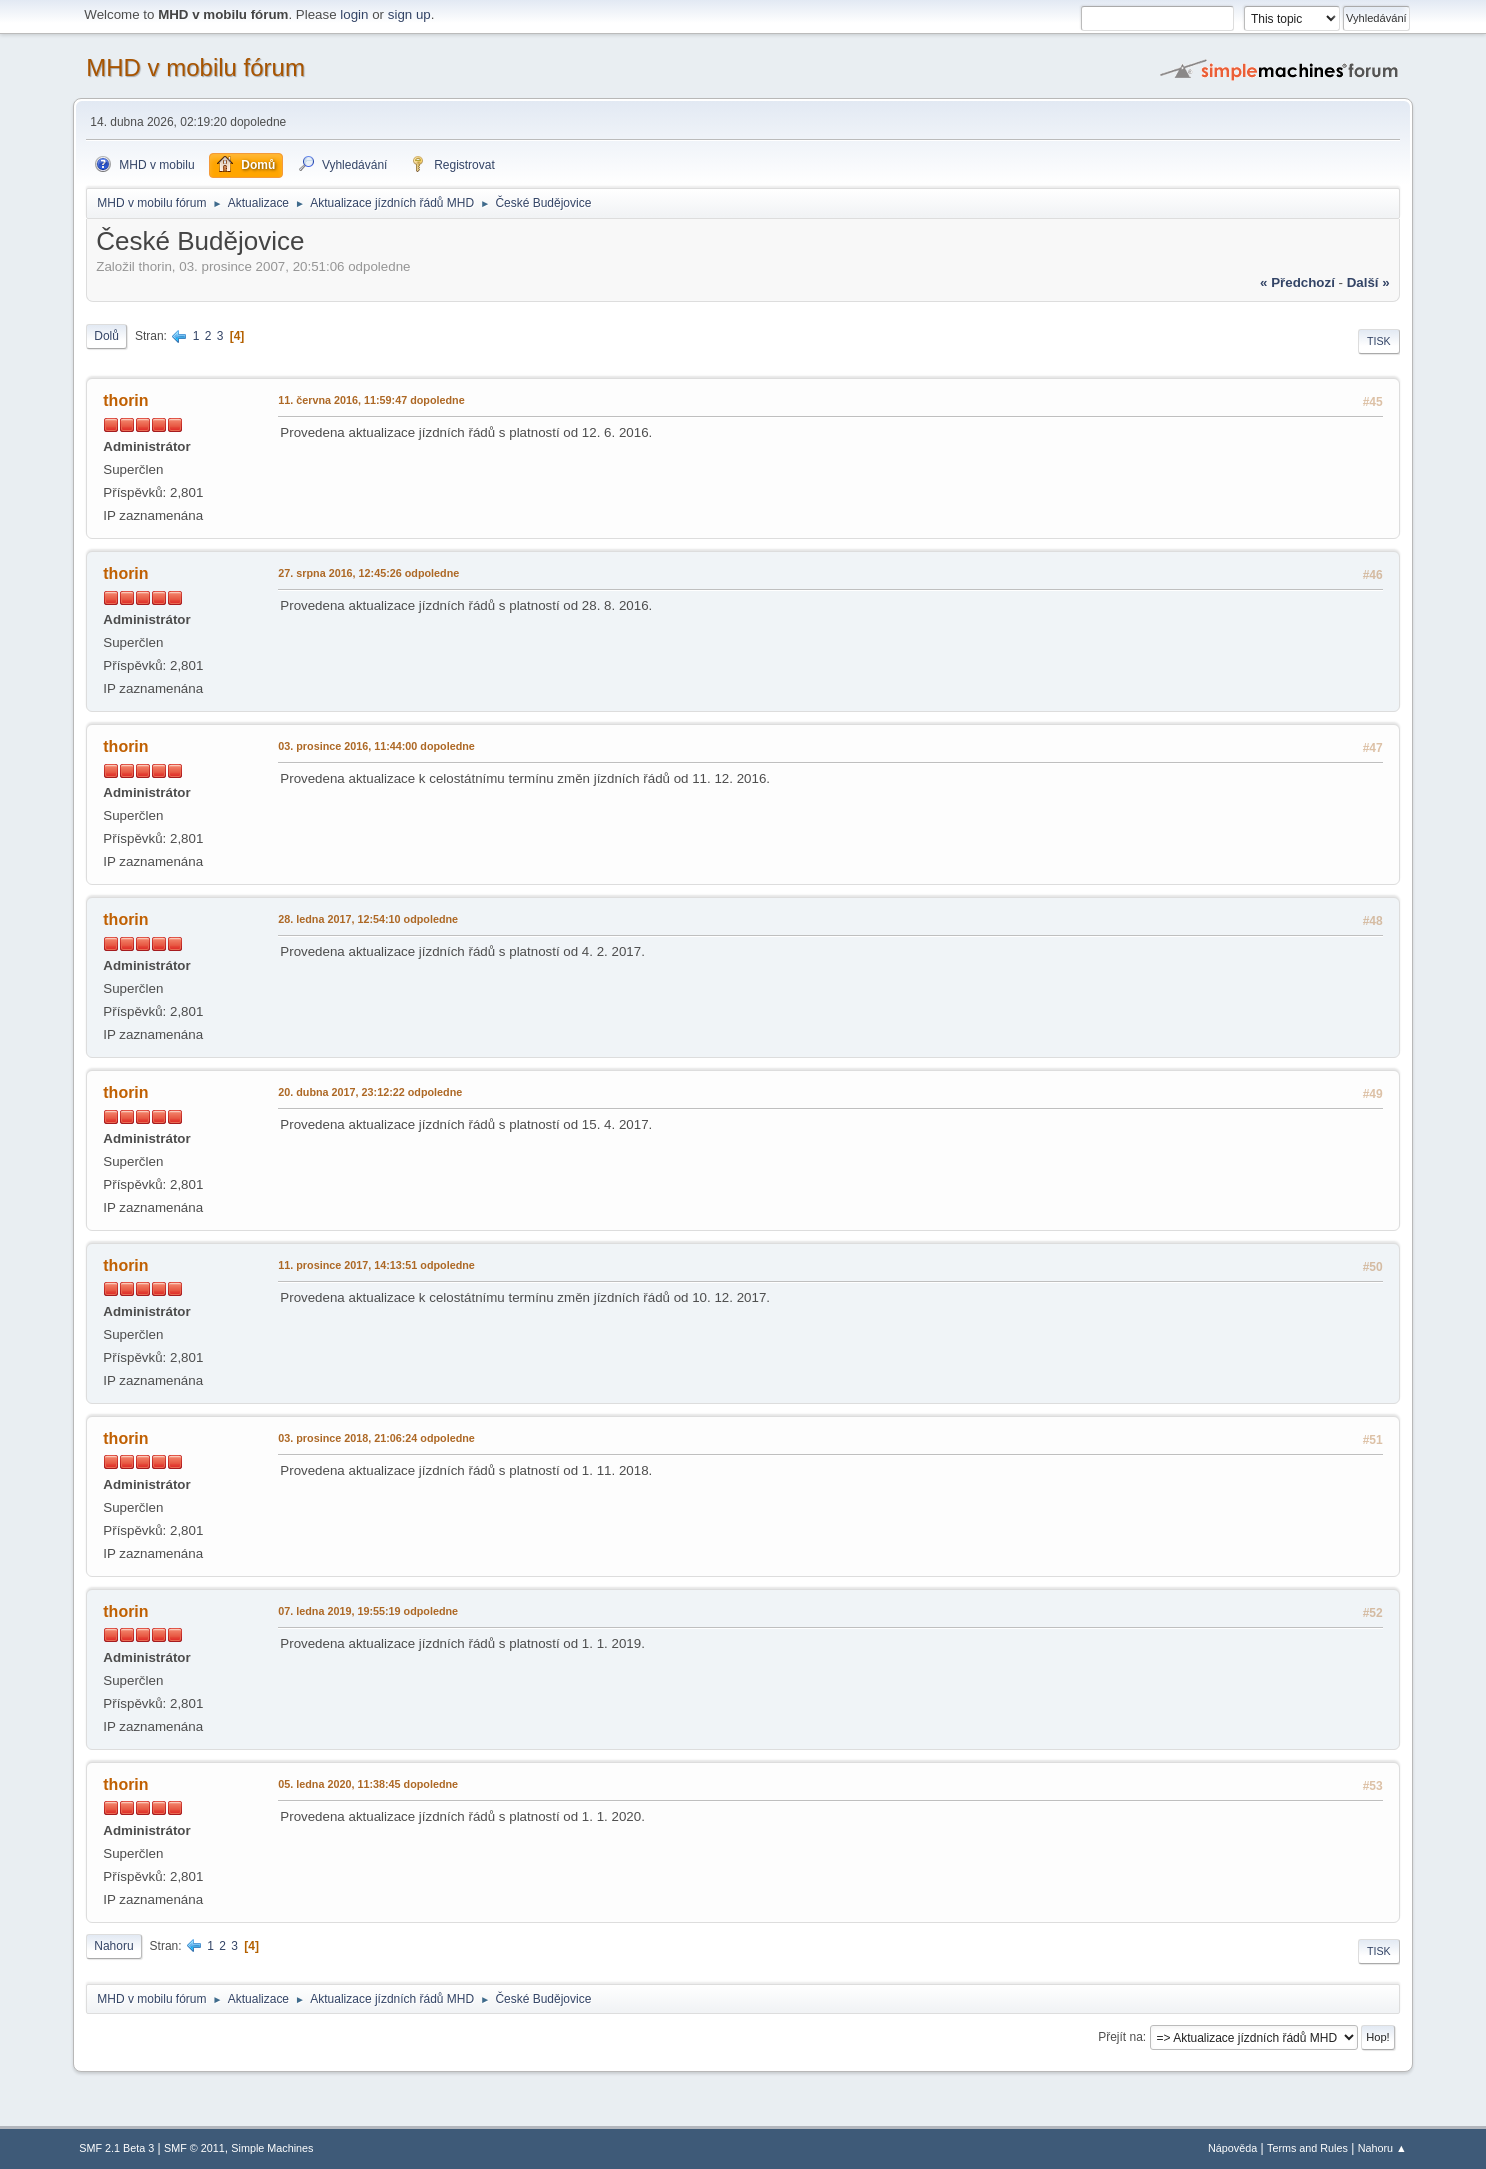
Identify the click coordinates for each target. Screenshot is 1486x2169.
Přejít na (1120, 2037)
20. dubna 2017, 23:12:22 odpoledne (370, 1092)
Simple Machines (272, 2148)
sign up (409, 14)
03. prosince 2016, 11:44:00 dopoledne (376, 746)
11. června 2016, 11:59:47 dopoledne (371, 400)
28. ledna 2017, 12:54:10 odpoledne (368, 919)
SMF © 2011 (194, 2148)
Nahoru (113, 1946)
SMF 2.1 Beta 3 (116, 2148)
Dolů (106, 336)
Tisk (1379, 341)
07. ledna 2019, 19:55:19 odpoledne (368, 1611)
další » (1368, 282)
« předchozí (1297, 282)
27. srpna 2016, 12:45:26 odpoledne (368, 573)
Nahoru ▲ (1382, 2148)
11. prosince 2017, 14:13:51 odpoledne (376, 1265)
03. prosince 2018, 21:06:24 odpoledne (376, 1438)
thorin (125, 400)
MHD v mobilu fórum (195, 67)
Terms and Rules (1307, 2148)
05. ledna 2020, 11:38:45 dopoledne (368, 1784)
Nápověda (1232, 2148)
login (354, 14)
